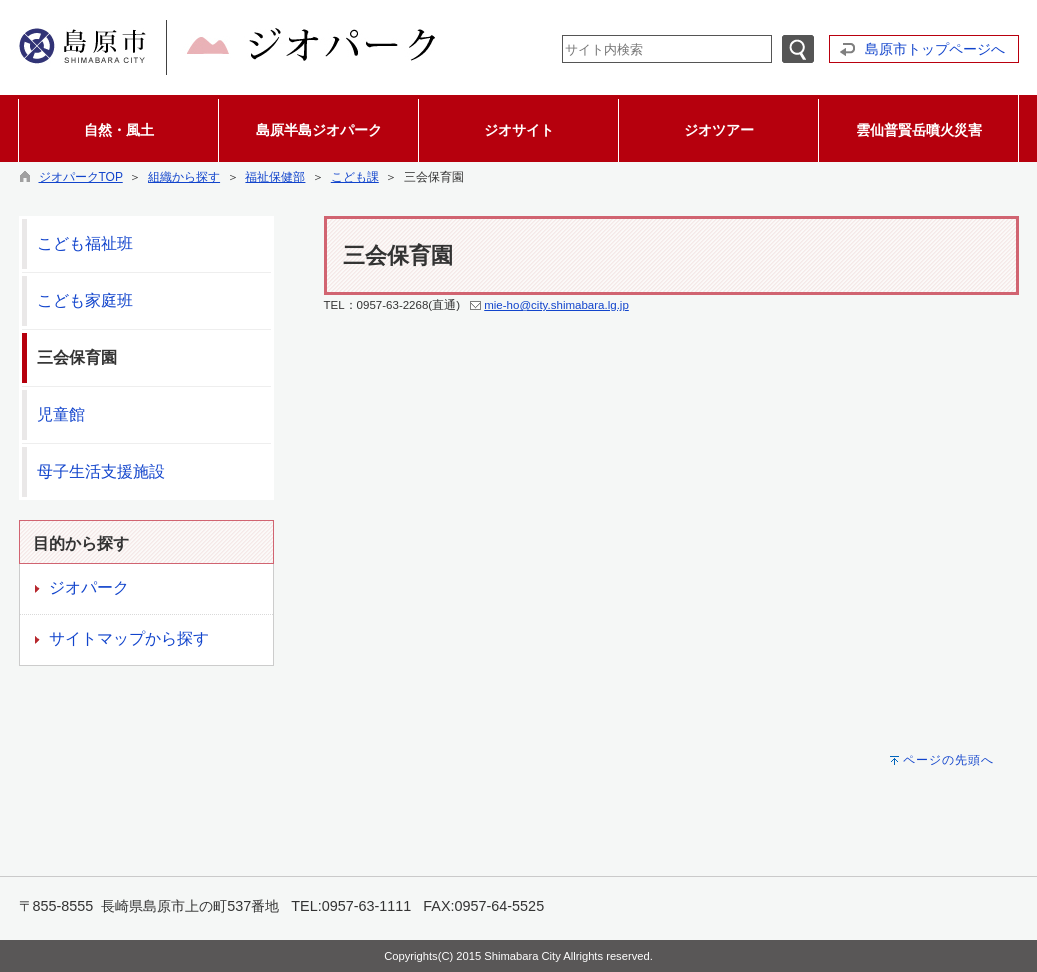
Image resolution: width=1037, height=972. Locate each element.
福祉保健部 (275, 177)
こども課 (355, 177)
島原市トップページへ (935, 49)
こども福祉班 (85, 243)
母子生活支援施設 (101, 471)
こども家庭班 (85, 300)
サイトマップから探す (129, 638)
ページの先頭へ (948, 760)
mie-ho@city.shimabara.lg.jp (556, 305)
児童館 (61, 414)
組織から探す (184, 177)
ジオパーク (89, 587)
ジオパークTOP (81, 177)
